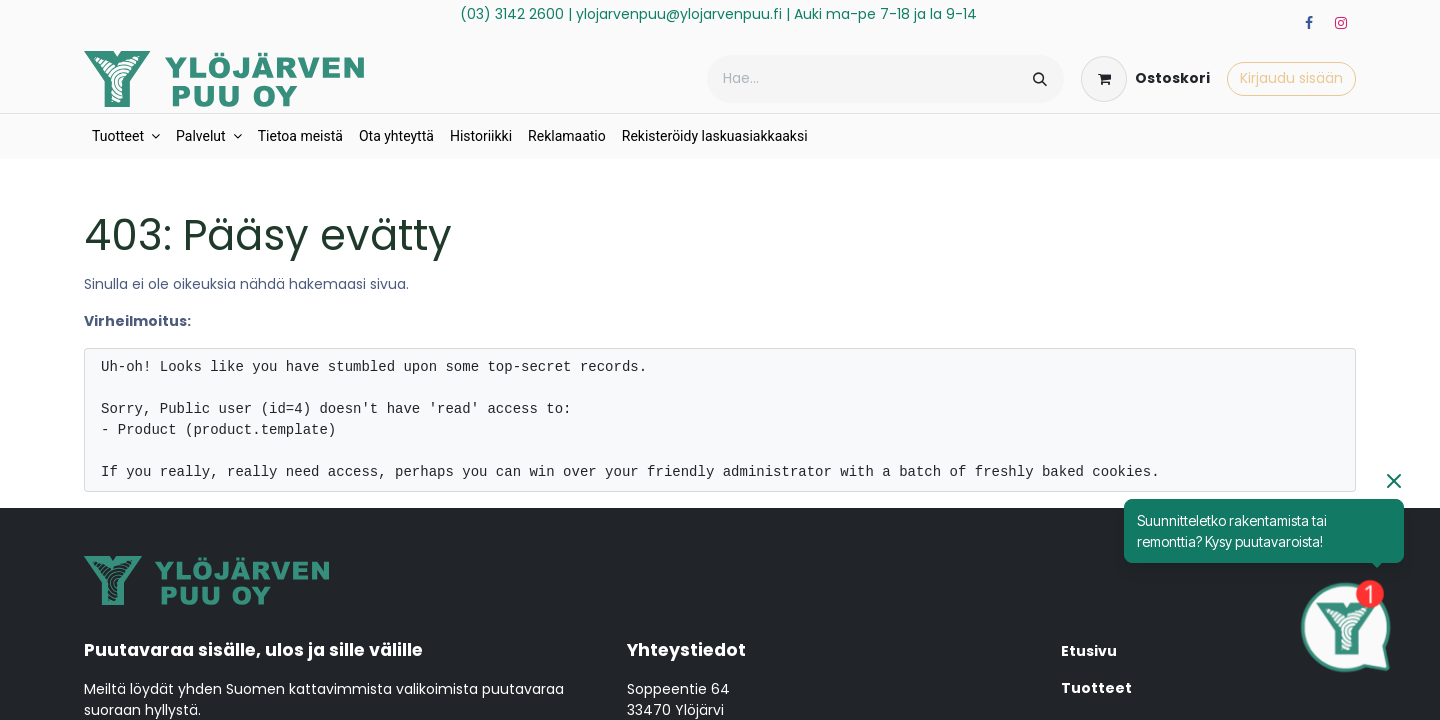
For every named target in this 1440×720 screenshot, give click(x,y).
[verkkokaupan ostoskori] (1145, 79)
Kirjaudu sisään (1291, 78)
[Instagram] (1341, 23)
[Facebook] (1309, 23)
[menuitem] (126, 136)
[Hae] (1040, 79)
